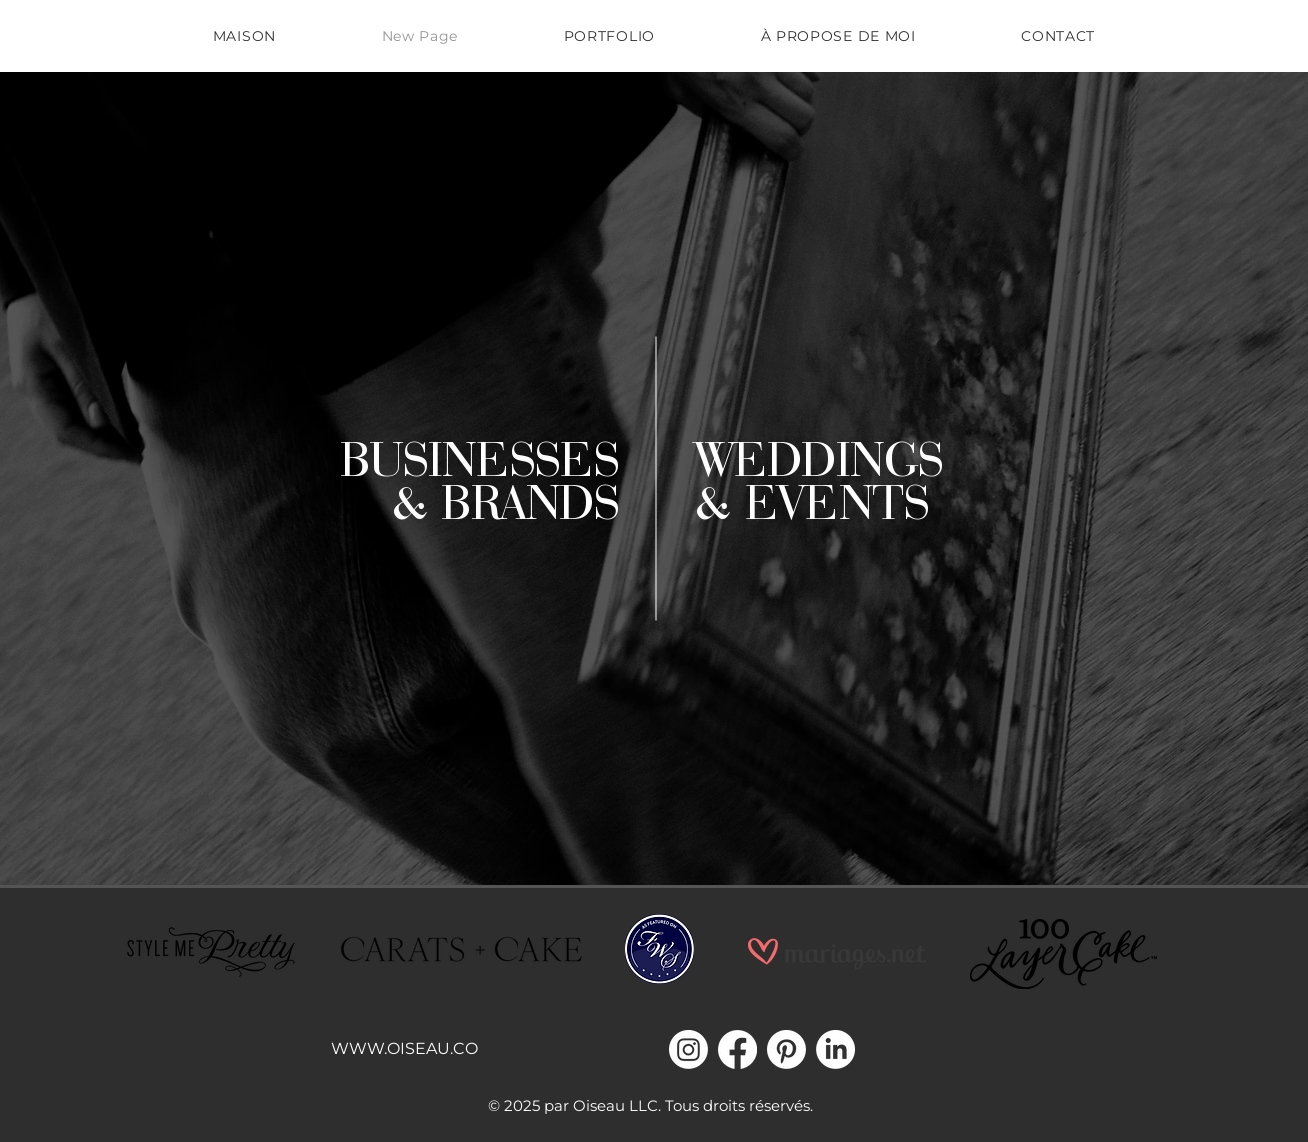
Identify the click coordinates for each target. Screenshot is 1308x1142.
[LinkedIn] (835, 1049)
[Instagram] (688, 1049)
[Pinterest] (786, 1049)
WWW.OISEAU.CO (404, 1048)
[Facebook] (737, 1049)
